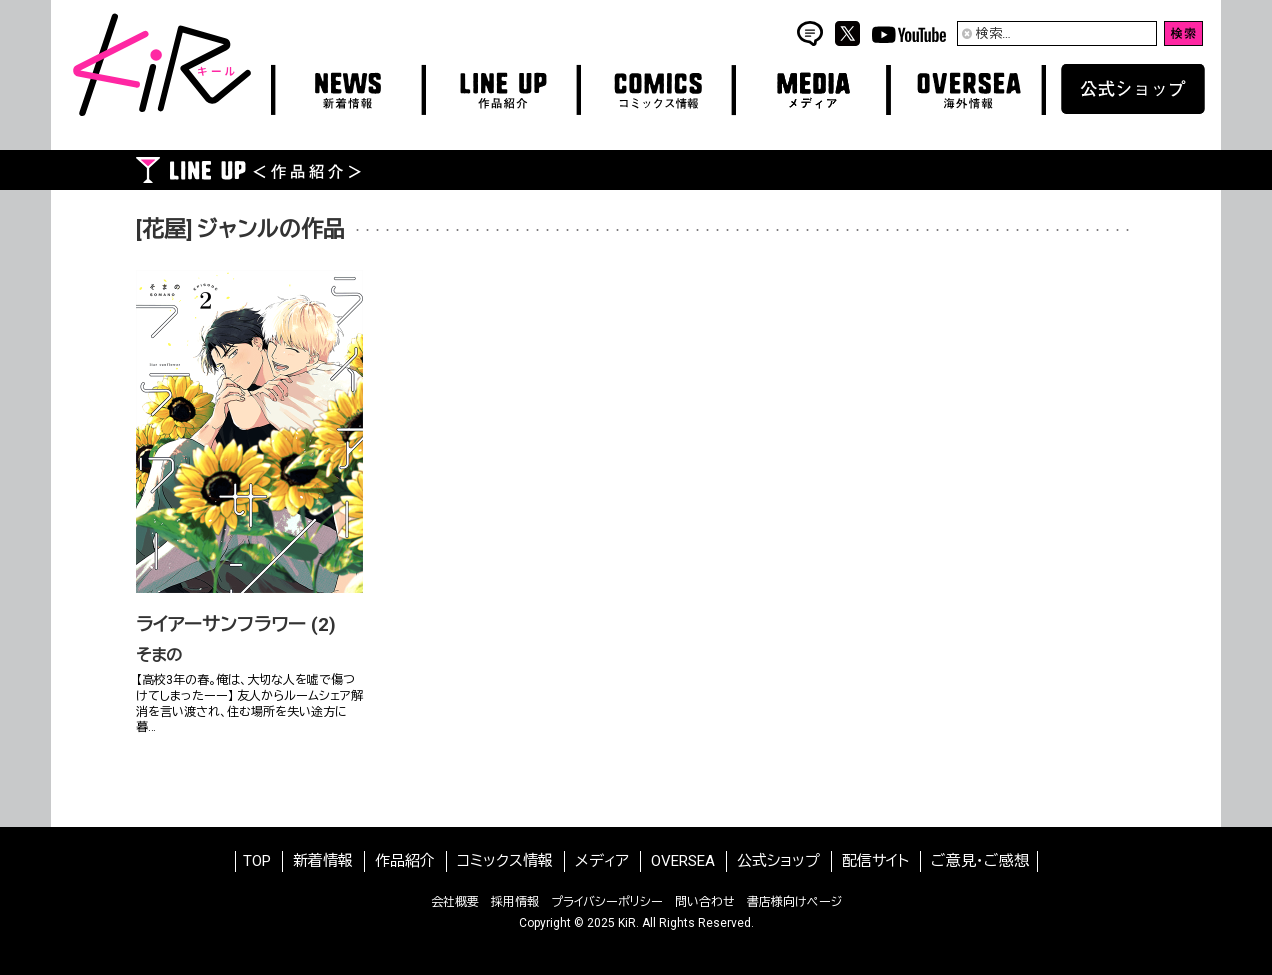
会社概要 (455, 902)
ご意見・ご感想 (980, 861)
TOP (257, 861)
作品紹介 (405, 861)
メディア (602, 861)
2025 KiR (611, 923)
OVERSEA (683, 861)
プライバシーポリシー (607, 902)
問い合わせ (705, 902)
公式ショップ (778, 861)
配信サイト (875, 861)
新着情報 (323, 861)
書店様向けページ (794, 902)
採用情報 (515, 902)
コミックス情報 (505, 861)
